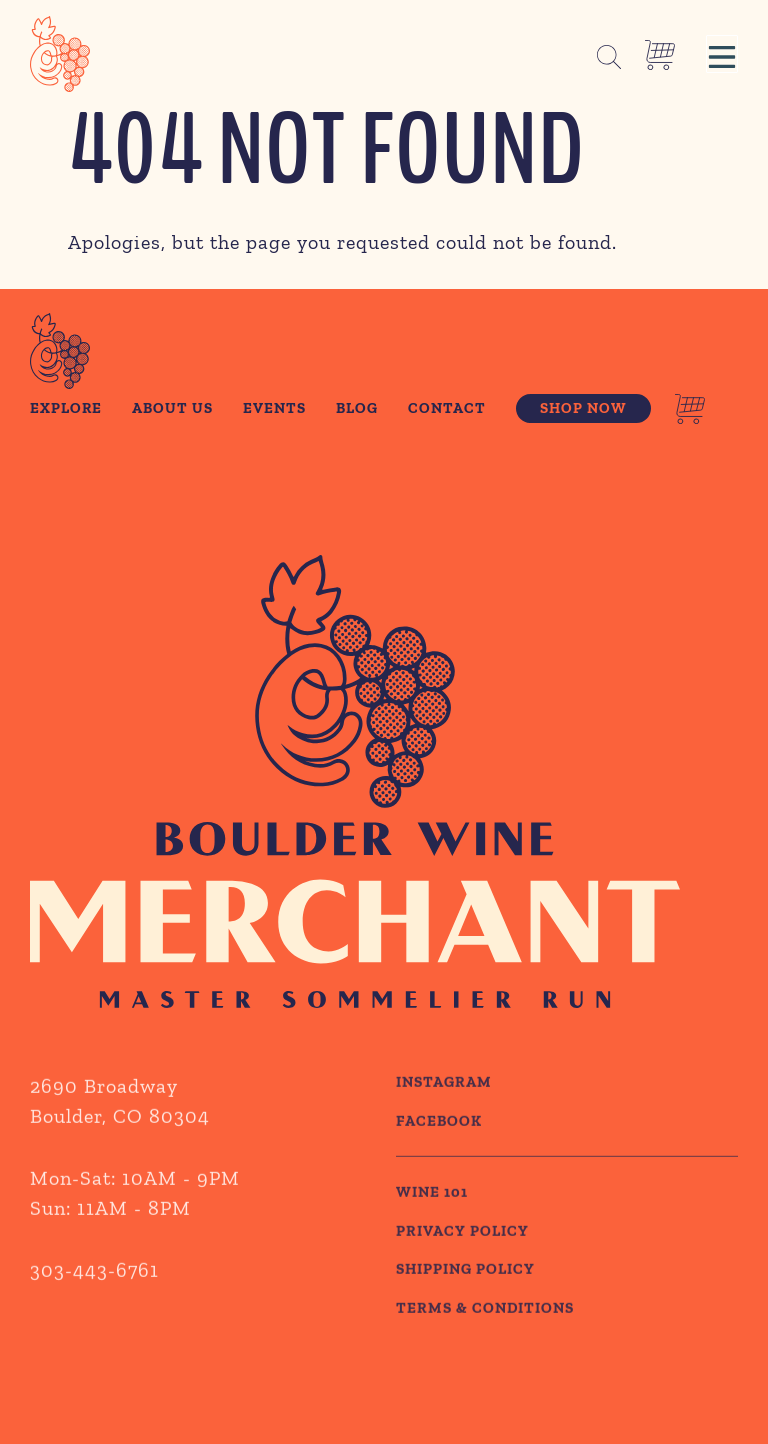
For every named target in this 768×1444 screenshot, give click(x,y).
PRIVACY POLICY (462, 1272)
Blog (357, 408)
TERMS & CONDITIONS (485, 1349)
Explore (66, 408)
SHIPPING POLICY (465, 1310)
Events (274, 408)
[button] (722, 54)
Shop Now (583, 408)
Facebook (439, 1162)
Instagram (444, 1123)
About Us (172, 408)
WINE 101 (432, 1233)
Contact (447, 408)
